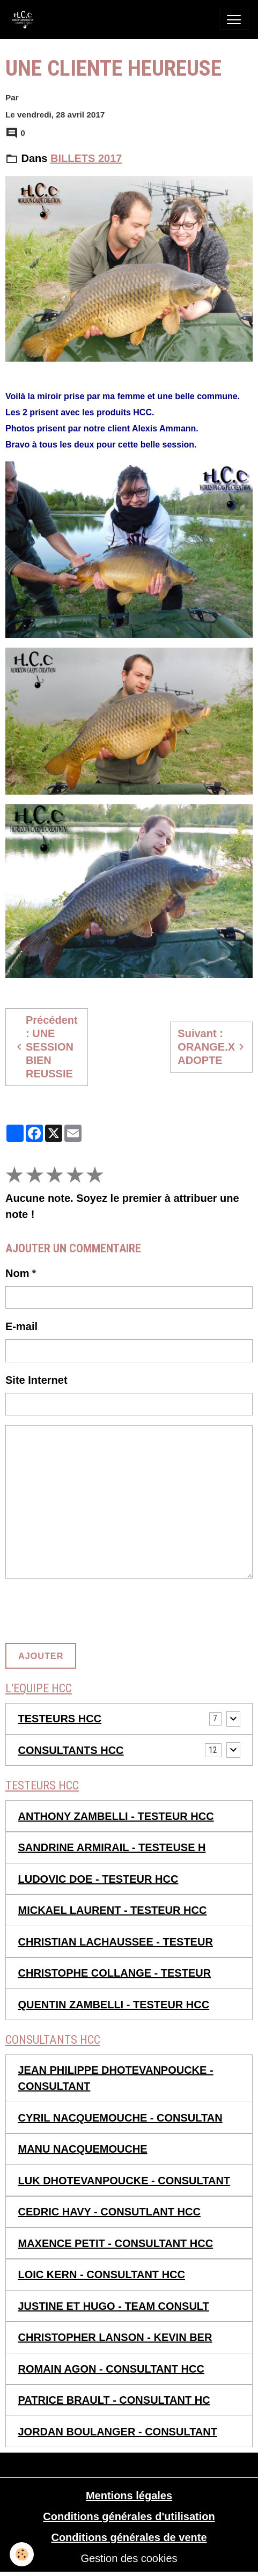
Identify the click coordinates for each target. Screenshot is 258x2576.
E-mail (21, 1326)
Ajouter (40, 1656)
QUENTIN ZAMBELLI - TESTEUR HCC (114, 2004)
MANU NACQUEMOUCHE (83, 2149)
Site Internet (36, 1380)
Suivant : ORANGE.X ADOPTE (213, 1047)
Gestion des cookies (128, 2558)
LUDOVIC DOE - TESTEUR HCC (98, 1879)
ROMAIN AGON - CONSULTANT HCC (111, 2369)
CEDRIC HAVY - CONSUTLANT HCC (109, 2212)
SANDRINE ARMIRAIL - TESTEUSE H (112, 1847)
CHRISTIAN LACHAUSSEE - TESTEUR (115, 1942)
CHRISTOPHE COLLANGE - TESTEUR (114, 1973)
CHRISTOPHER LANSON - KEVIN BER (115, 2337)
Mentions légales (129, 2495)
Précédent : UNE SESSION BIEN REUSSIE (45, 1047)
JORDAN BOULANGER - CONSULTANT (117, 2432)
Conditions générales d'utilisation (129, 2516)
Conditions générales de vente (129, 2537)
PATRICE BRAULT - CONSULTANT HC (114, 2400)
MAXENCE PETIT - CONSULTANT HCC (115, 2243)
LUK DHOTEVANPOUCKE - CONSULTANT (124, 2180)
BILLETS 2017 (86, 158)
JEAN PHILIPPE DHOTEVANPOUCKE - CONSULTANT (115, 2078)
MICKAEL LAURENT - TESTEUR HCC (112, 1910)
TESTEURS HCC (60, 1718)
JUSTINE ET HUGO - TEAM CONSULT (113, 2306)
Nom (17, 1273)
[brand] (25, 20)
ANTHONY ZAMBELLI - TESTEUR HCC (116, 1816)
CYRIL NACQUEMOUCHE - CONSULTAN (120, 2118)
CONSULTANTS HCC (71, 1750)
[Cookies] (22, 2554)
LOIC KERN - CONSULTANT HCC (101, 2274)
